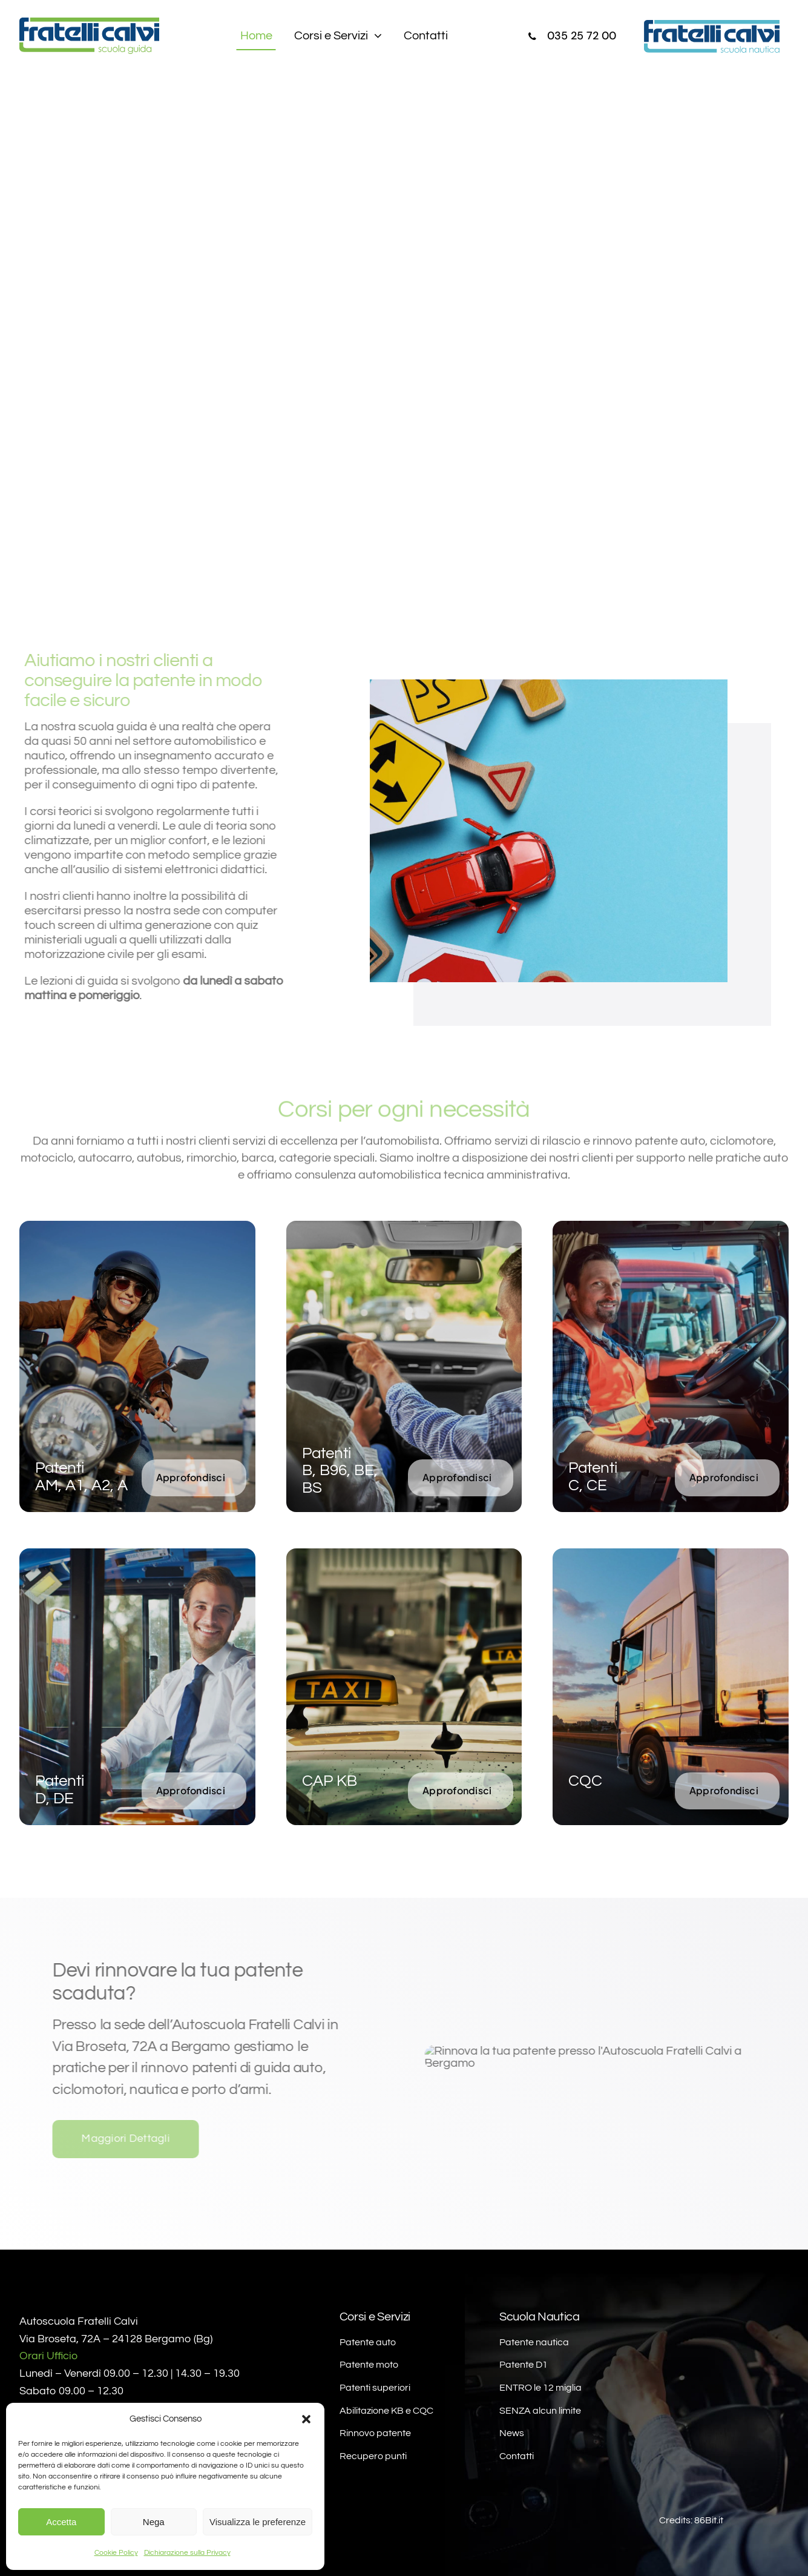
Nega (154, 2522)
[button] (306, 2419)
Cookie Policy (116, 2553)
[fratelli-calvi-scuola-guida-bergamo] (89, 24)
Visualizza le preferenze (257, 2522)
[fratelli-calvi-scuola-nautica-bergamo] (714, 26)
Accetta (61, 2522)
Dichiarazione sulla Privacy (187, 2553)
